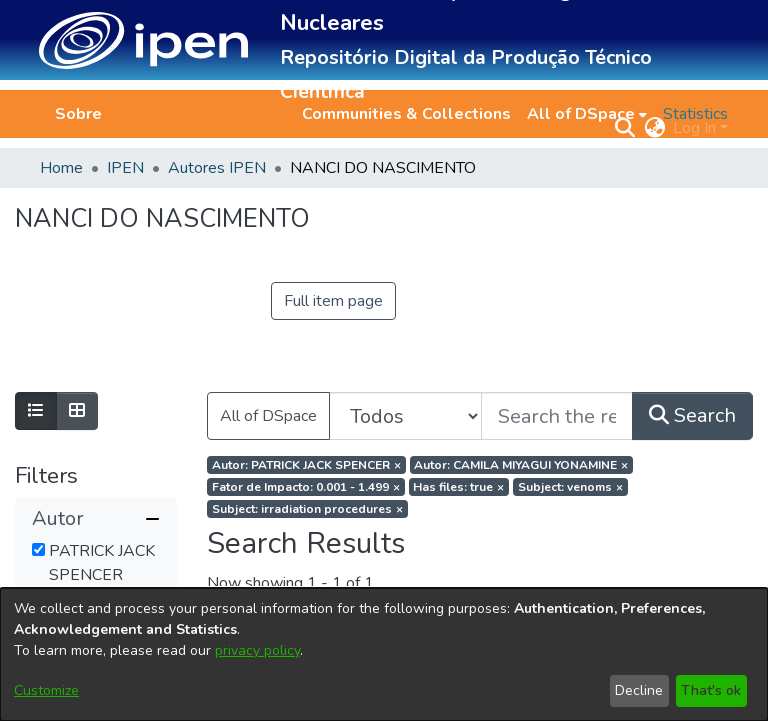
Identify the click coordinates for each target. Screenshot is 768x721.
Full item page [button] (333, 301)
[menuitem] (587, 114)
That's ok (711, 690)
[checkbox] (38, 549)
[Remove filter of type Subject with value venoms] (570, 487)
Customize (46, 690)
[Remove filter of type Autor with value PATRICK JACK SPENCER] (306, 465)
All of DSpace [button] (581, 114)
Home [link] (61, 168)
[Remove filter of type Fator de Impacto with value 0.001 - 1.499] (306, 487)
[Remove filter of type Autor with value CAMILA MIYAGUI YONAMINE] (522, 465)
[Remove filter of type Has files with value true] (459, 487)
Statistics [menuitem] (695, 114)
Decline (639, 690)
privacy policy (257, 650)
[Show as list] (36, 411)
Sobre (78, 114)
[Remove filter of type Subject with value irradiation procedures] (307, 509)
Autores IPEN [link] (217, 168)
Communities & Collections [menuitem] (406, 114)
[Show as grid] (77, 411)
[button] (143, 40)
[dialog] (384, 654)
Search (692, 415)
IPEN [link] (125, 168)
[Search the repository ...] (557, 416)
